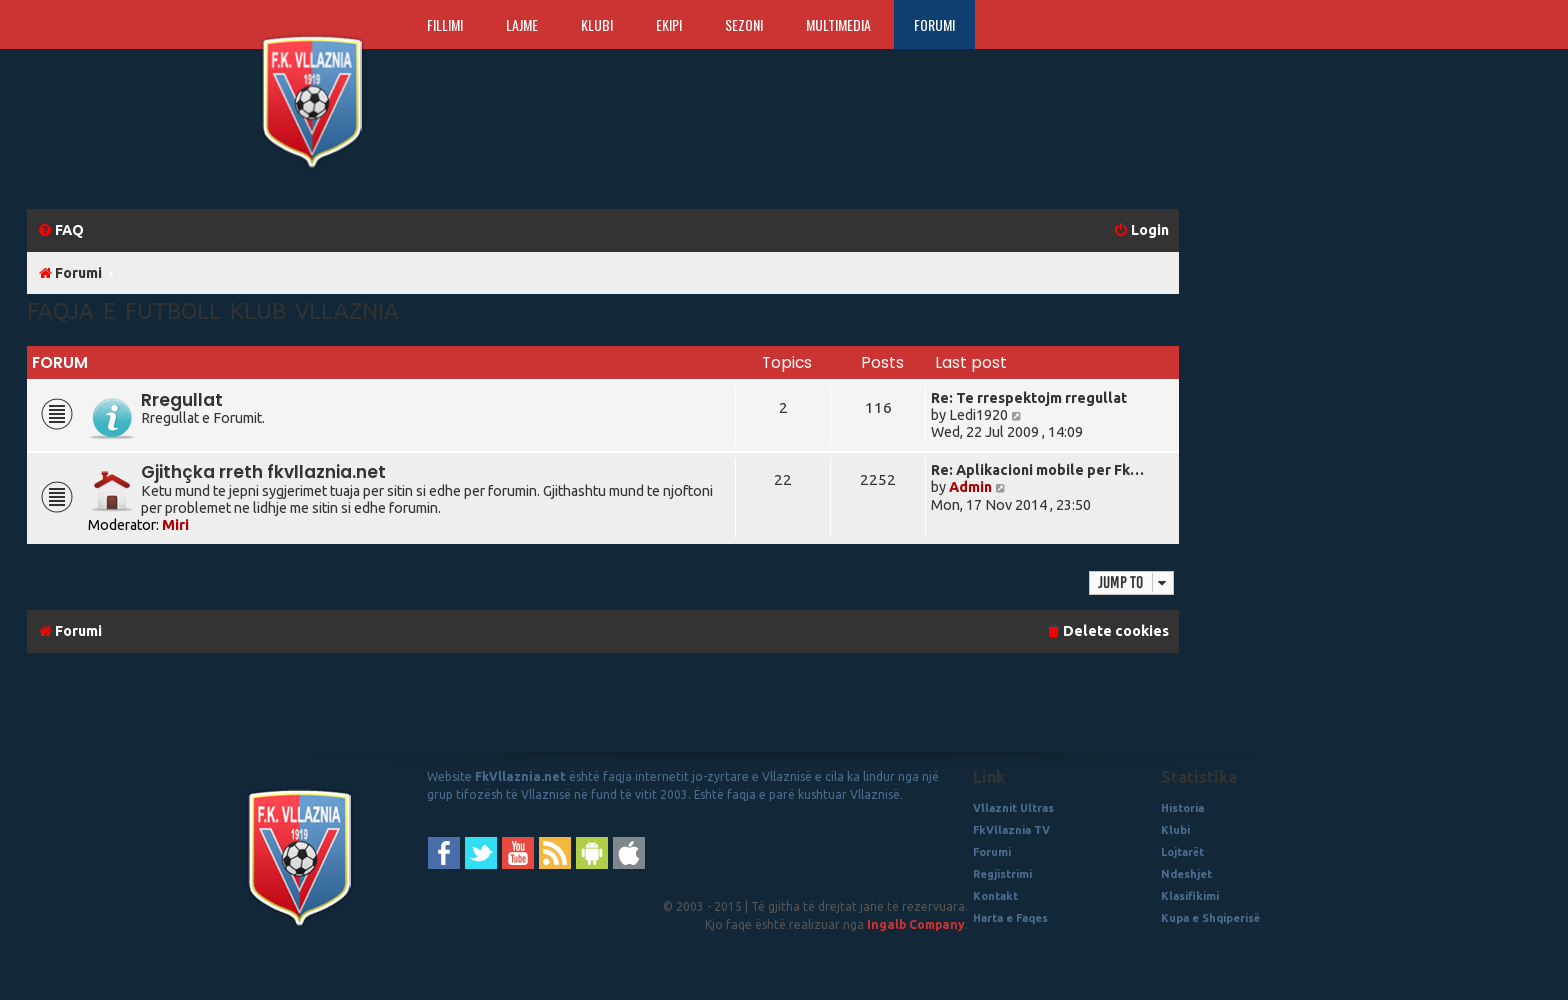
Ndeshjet (1186, 874)
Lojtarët (1182, 852)
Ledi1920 (978, 415)
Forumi (934, 24)
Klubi (597, 24)
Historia (1182, 808)
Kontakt (995, 896)
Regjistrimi (1002, 874)
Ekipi (669, 24)
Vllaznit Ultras (1013, 808)
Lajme (522, 24)
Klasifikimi (1190, 896)
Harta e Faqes (1010, 918)
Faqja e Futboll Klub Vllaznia (213, 310)
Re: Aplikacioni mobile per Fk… (1037, 470)
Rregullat (182, 400)
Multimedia (838, 24)
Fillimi (445, 24)
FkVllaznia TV (1011, 830)
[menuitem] (60, 230)
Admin (970, 487)
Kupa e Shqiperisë (1210, 918)
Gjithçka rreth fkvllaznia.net (263, 472)
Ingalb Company (916, 924)
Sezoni (744, 24)
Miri (175, 525)
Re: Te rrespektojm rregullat (1029, 398)
